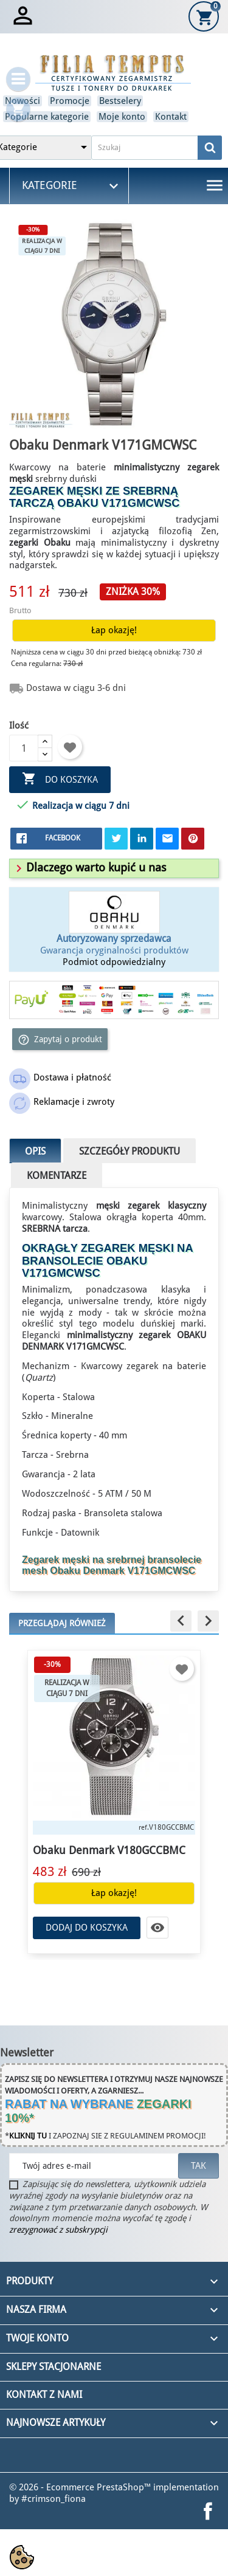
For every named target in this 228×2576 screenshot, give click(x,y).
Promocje (69, 100)
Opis (35, 1151)
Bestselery (120, 100)
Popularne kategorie (47, 116)
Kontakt (171, 116)
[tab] (114, 868)
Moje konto (121, 116)
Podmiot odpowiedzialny (114, 962)
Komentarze (56, 1175)
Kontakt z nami (44, 2394)
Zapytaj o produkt (60, 1040)
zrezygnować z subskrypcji (58, 2229)
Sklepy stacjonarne (53, 2366)
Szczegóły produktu (129, 1151)
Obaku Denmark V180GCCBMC (109, 1850)
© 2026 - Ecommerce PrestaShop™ (81, 2487)
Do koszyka (60, 779)
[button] (89, 867)
